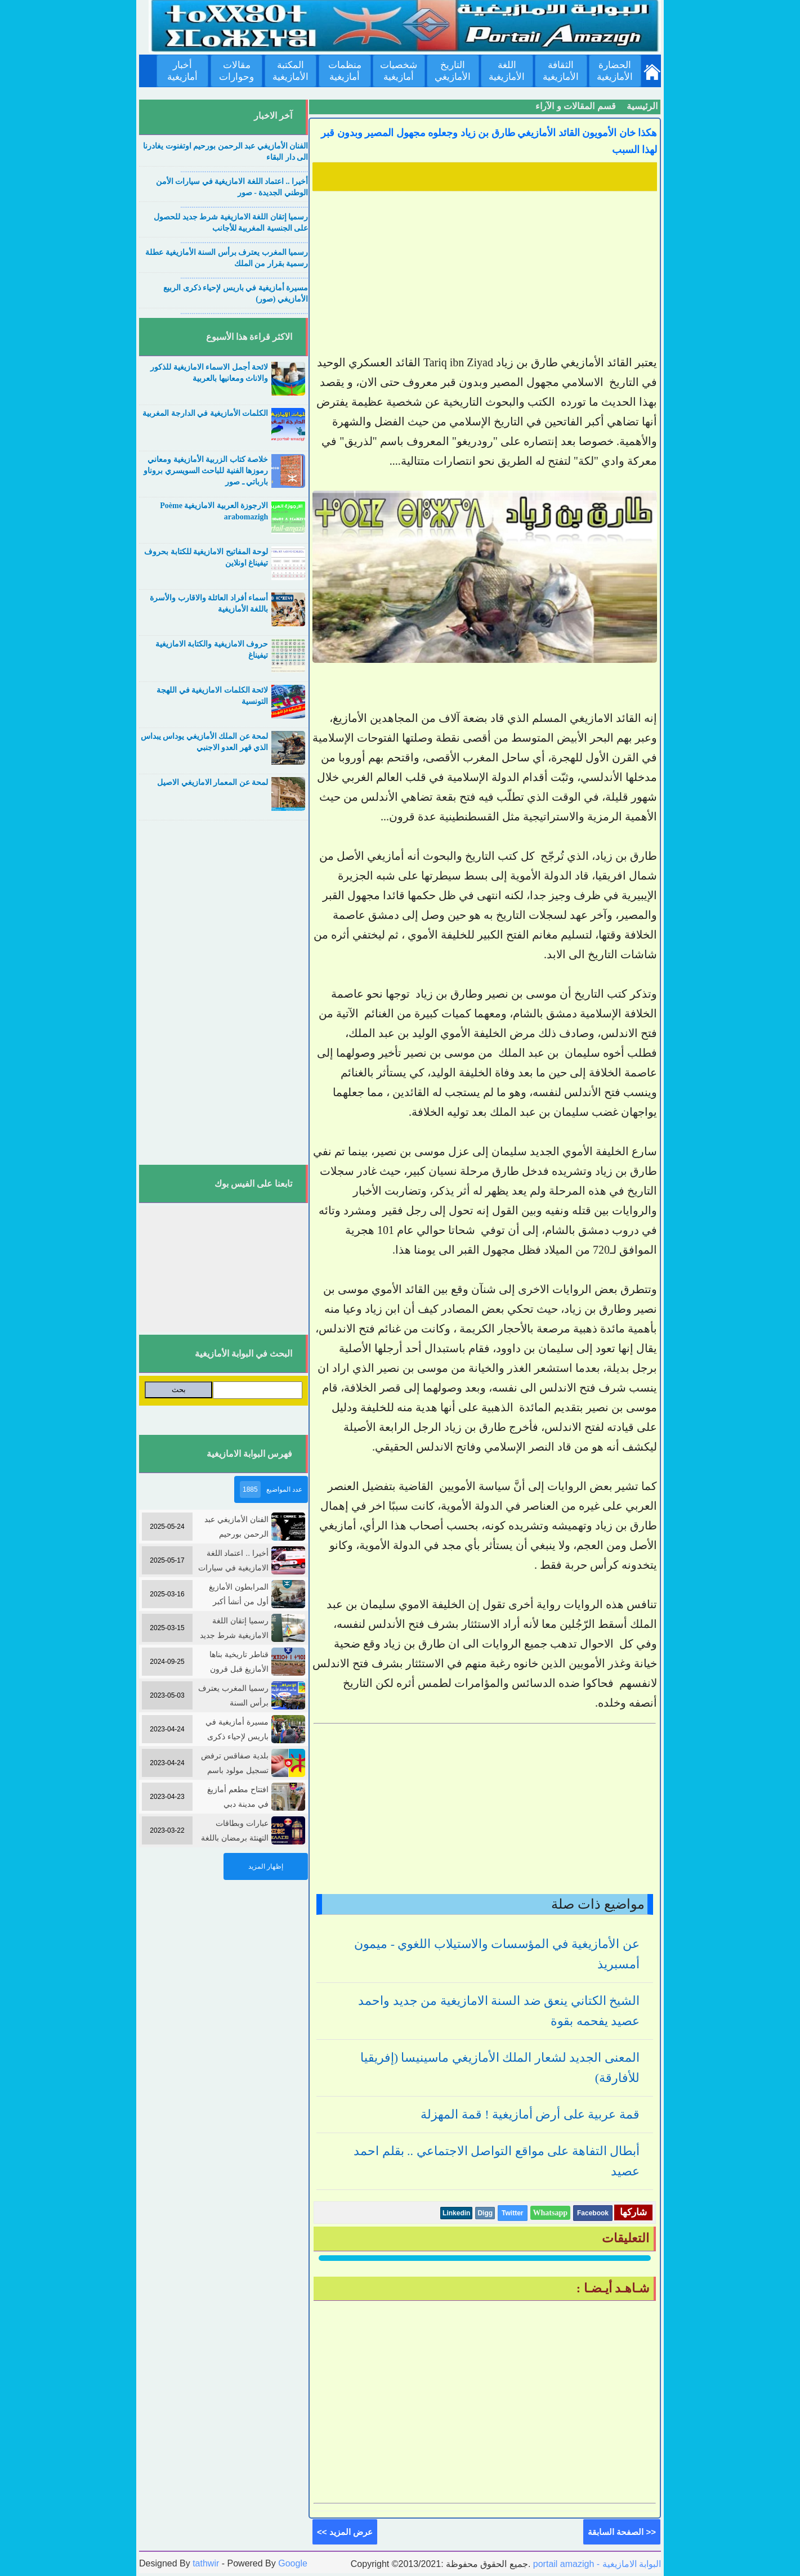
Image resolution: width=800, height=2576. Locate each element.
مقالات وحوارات (236, 71)
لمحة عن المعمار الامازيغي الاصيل (212, 782)
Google (292, 2563)
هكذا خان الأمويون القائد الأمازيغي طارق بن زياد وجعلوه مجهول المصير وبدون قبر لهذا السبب (489, 141)
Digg (485, 2213)
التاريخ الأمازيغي (453, 71)
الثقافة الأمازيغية (561, 71)
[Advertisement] (484, 274)
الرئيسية (642, 106)
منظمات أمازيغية (344, 71)
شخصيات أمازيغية (398, 71)
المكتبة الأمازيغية (290, 71)
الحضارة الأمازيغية (615, 71)
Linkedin (456, 2213)
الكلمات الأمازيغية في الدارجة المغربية (205, 413)
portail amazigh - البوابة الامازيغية (595, 2564)
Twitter (512, 2213)
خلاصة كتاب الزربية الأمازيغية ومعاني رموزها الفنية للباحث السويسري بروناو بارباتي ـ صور (206, 470)
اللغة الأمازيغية (507, 71)
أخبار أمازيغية (182, 71)
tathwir (206, 2563)
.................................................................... (244, 170)
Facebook (593, 2213)
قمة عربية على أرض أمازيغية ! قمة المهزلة (530, 2114)
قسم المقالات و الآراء (575, 106)
